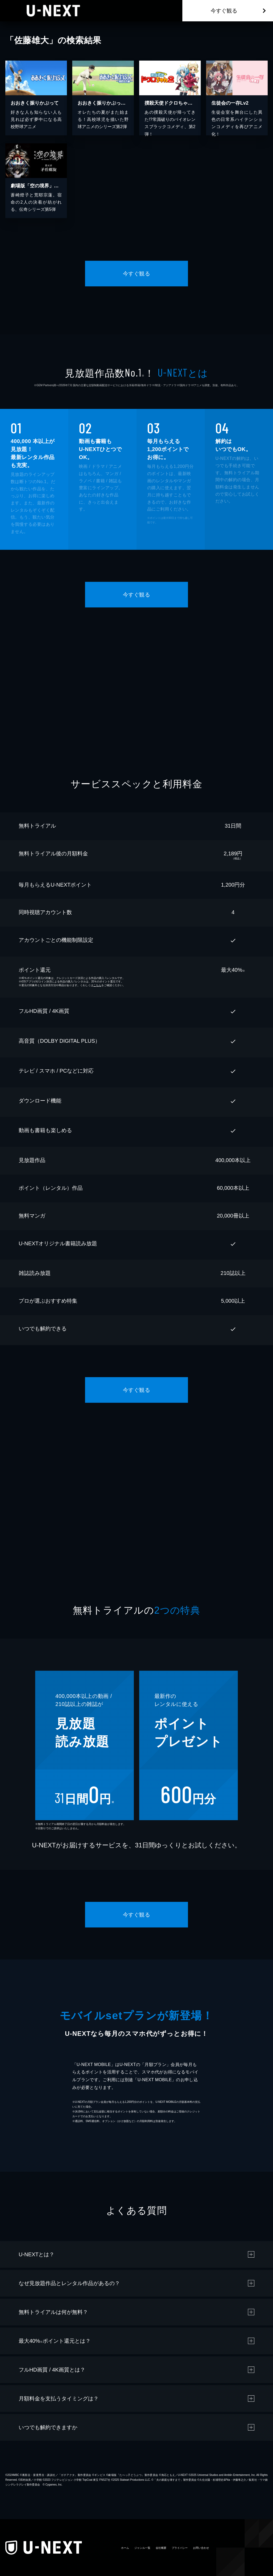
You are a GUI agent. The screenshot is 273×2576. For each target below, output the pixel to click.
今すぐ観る (224, 11)
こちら (97, 985)
